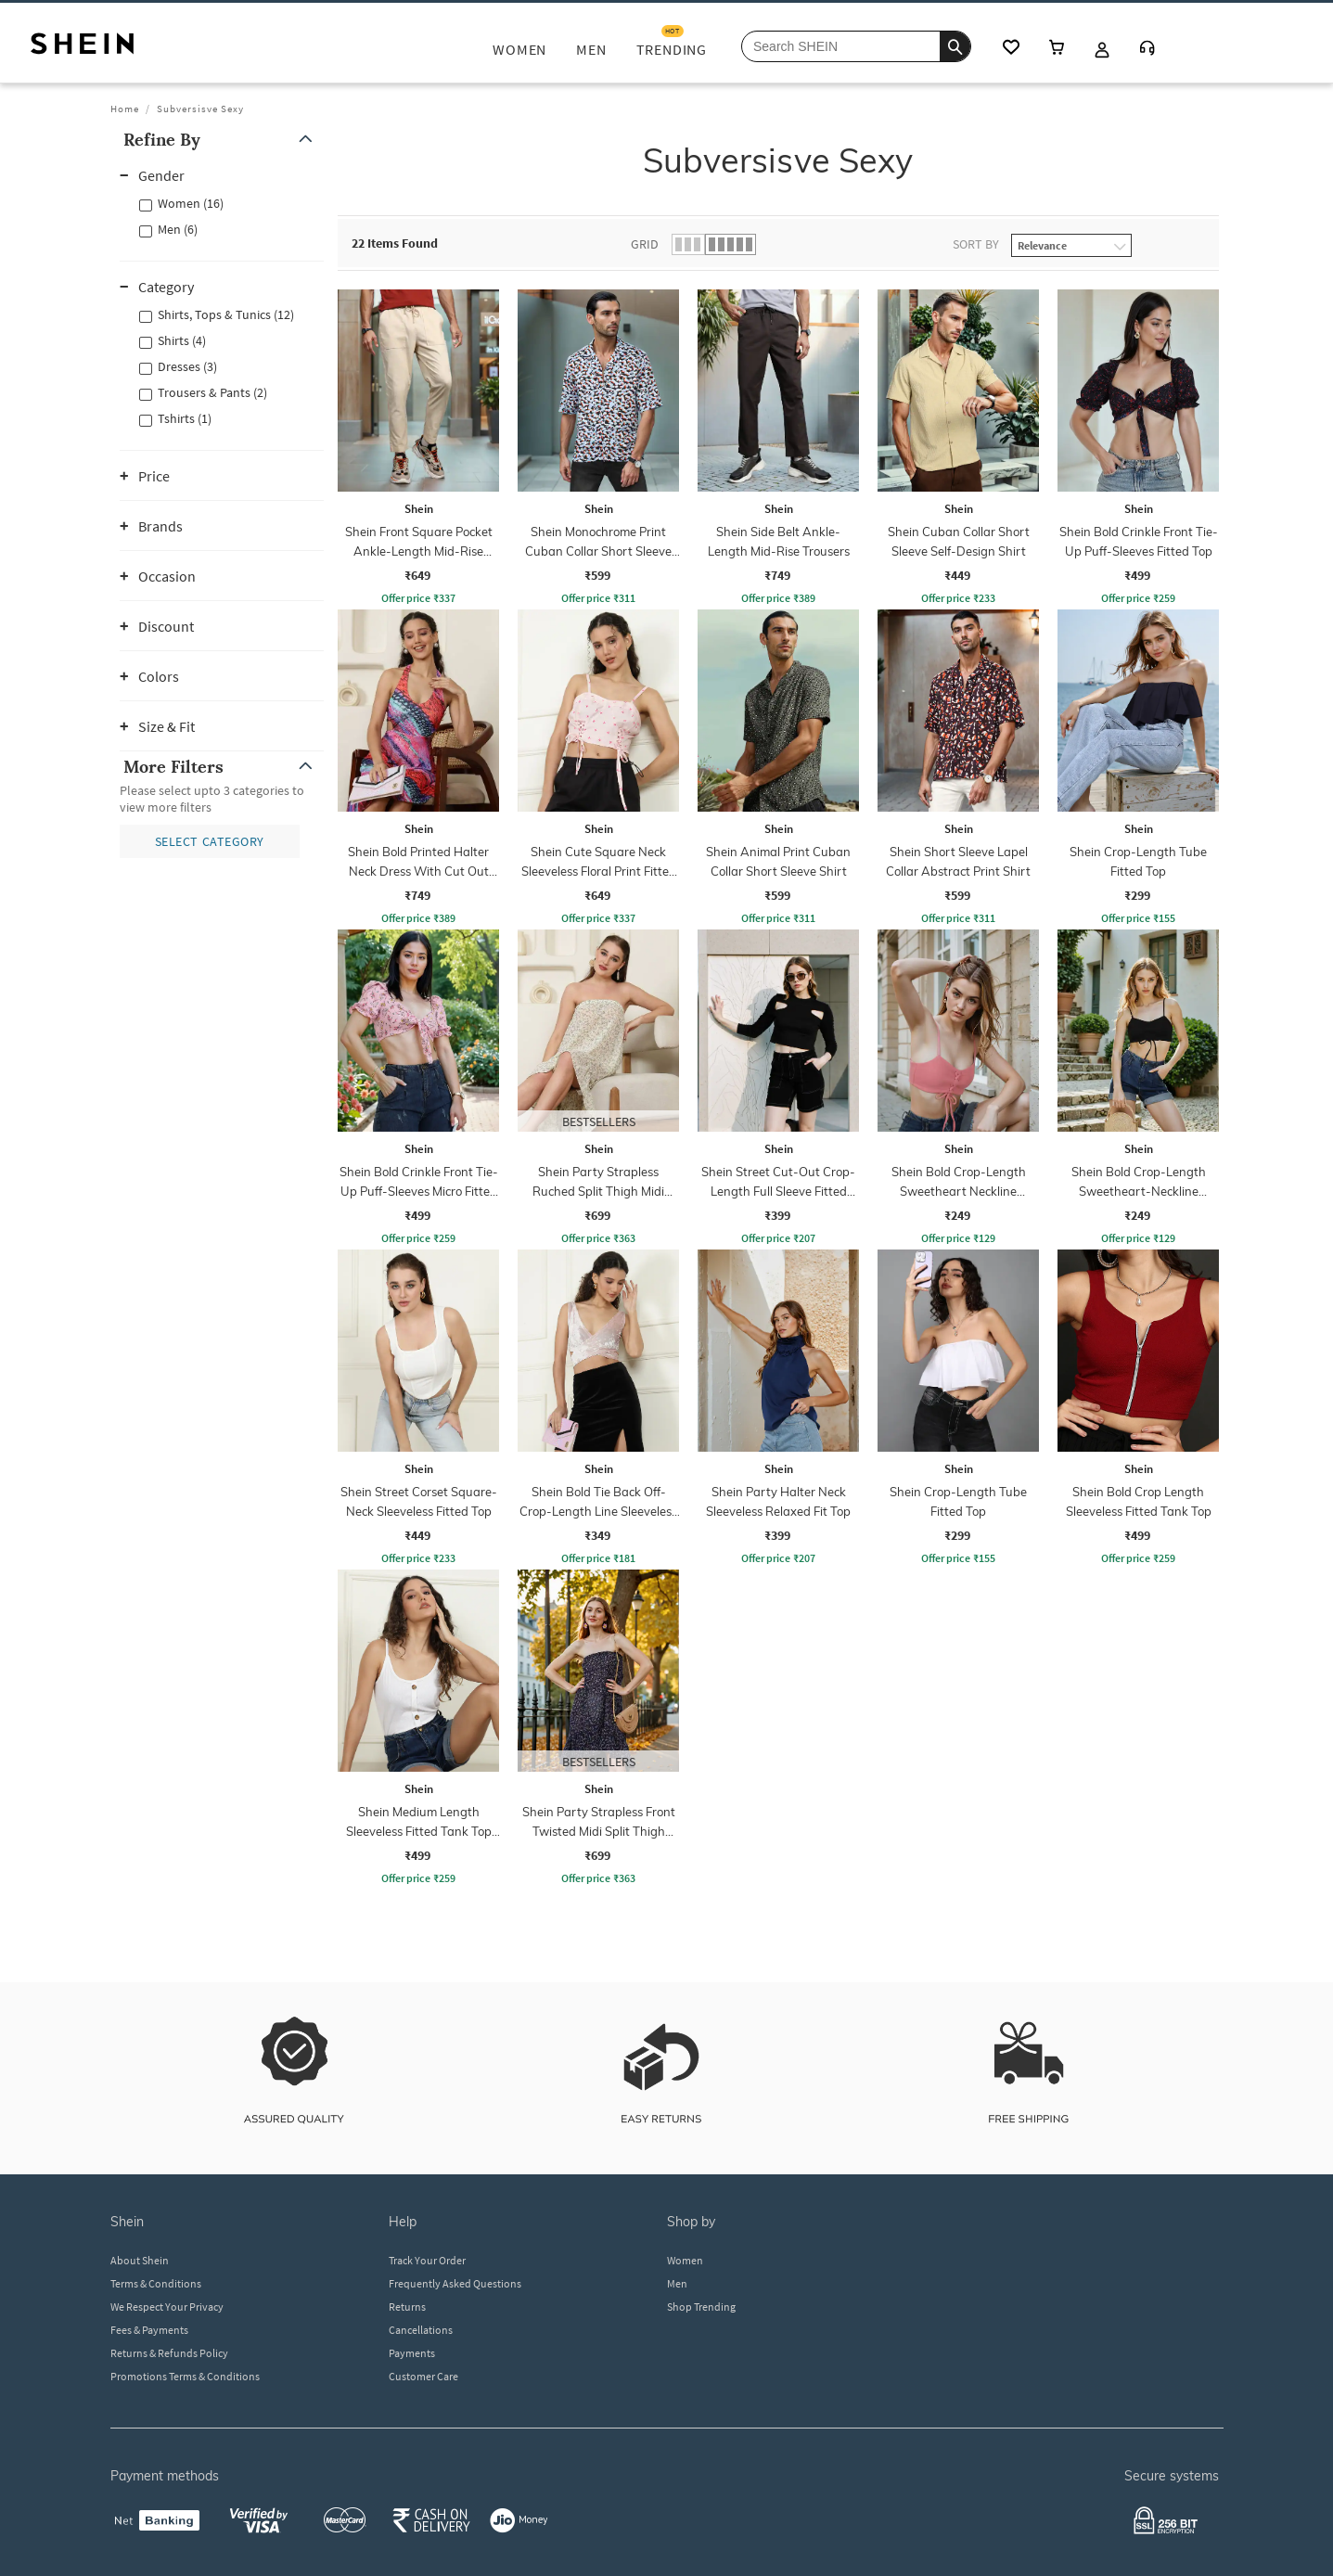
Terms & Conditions (155, 2283)
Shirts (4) (182, 340)
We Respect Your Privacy (167, 2306)
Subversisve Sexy (200, 108)
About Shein (139, 2260)
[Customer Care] (1147, 50)
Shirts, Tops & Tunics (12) (226, 314)
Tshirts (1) (184, 418)
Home (124, 108)
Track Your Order (427, 2260)
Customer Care (423, 2376)
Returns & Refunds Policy (169, 2353)
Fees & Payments (149, 2330)
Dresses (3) (187, 366)
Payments (412, 2353)
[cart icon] (1056, 49)
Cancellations (421, 2330)
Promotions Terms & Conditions (185, 2376)
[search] (955, 46)
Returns (407, 2306)
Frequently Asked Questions (455, 2283)
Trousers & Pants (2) (212, 392)
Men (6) (178, 229)
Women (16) (191, 203)
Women (685, 2260)
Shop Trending (701, 2306)
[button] (221, 139)
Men (677, 2283)
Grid (645, 244)
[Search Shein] (856, 46)
